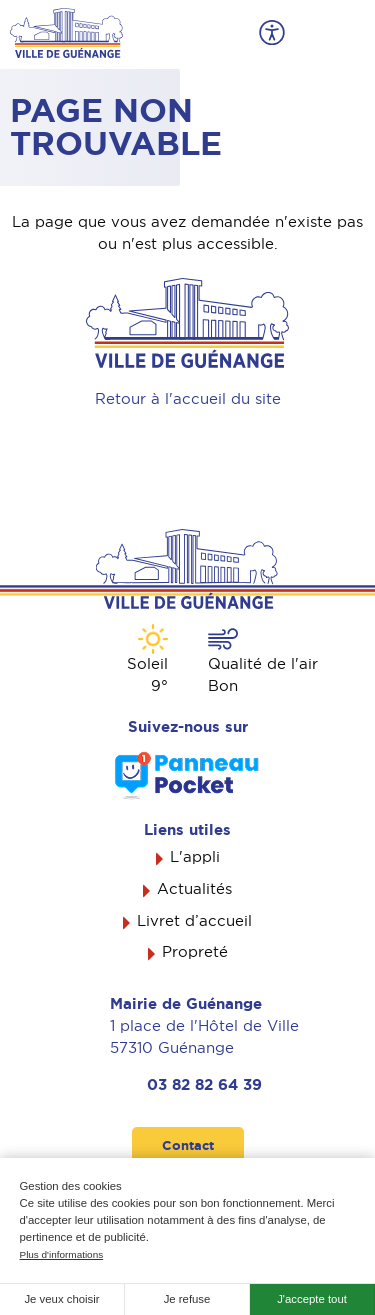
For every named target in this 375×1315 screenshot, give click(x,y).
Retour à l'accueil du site (188, 399)
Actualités (194, 889)
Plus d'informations (62, 1254)
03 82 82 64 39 (204, 1085)
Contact (188, 1145)
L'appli (195, 857)
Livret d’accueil (194, 921)
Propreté (195, 952)
